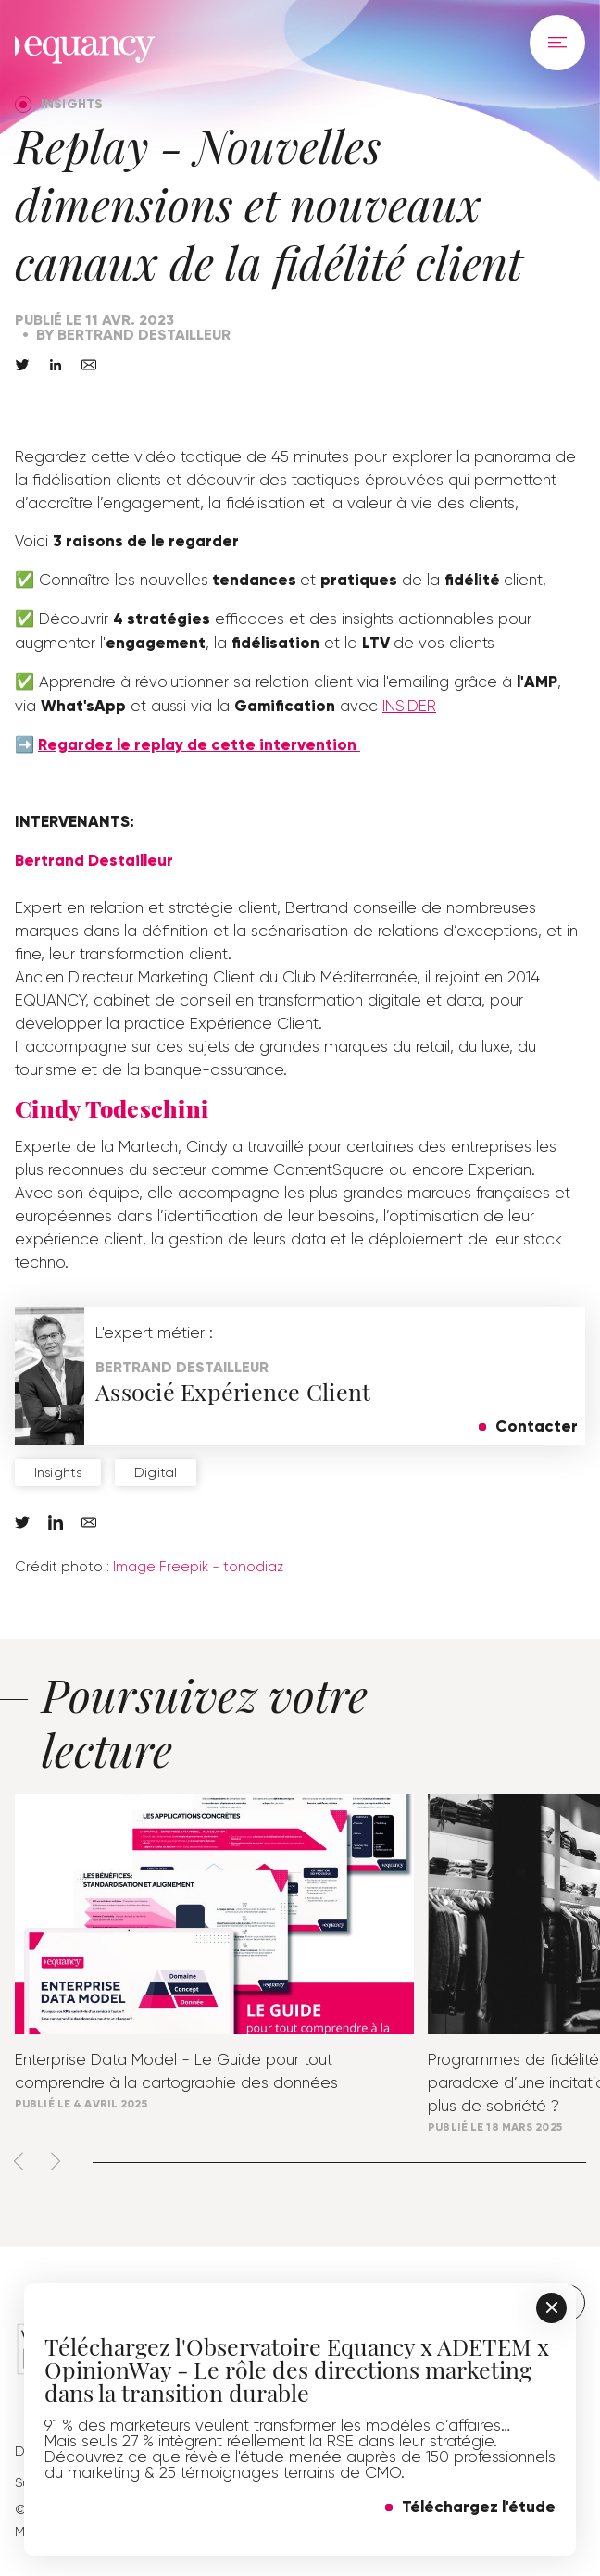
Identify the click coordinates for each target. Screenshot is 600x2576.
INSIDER (409, 705)
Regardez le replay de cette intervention (199, 745)
